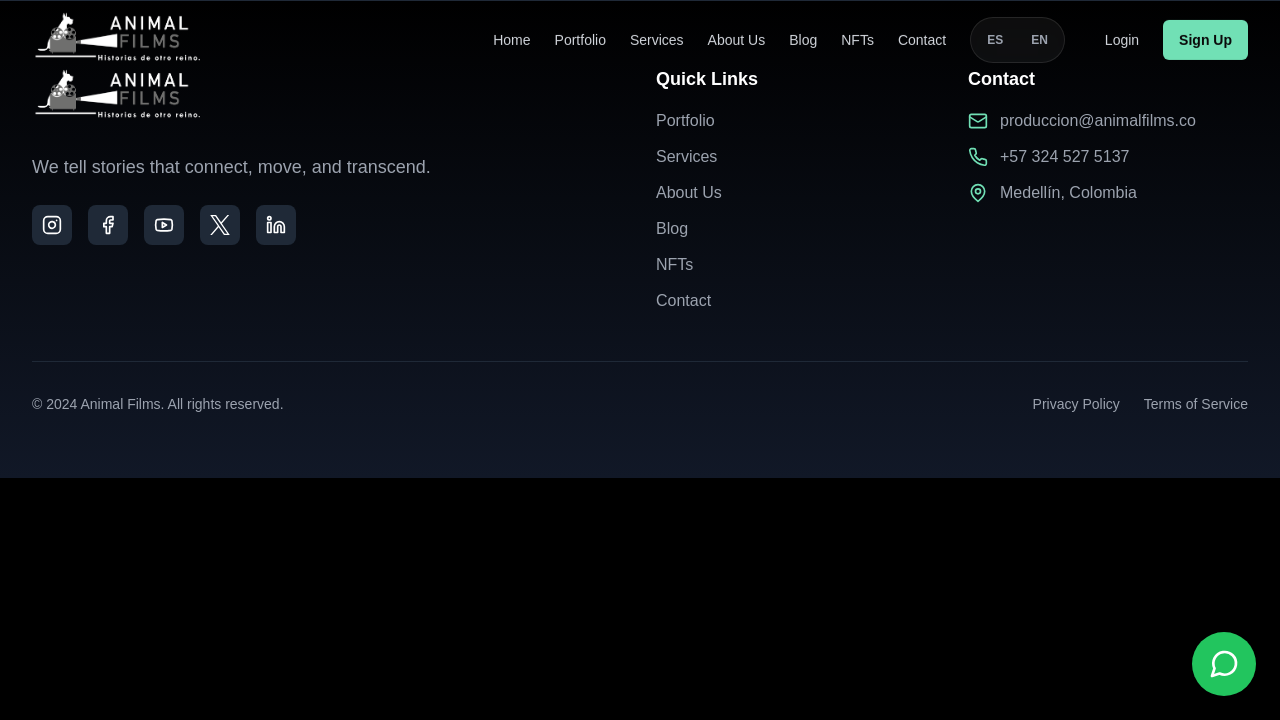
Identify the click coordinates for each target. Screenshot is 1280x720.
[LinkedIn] (276, 225)
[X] (220, 225)
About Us (737, 37)
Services (657, 37)
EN (1039, 37)
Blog (803, 37)
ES (995, 37)
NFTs (857, 37)
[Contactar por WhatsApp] (1224, 664)
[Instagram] (52, 225)
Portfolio (580, 37)
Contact (922, 37)
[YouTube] (164, 225)
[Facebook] (108, 225)
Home (511, 37)
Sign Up (1205, 37)
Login (1122, 37)
